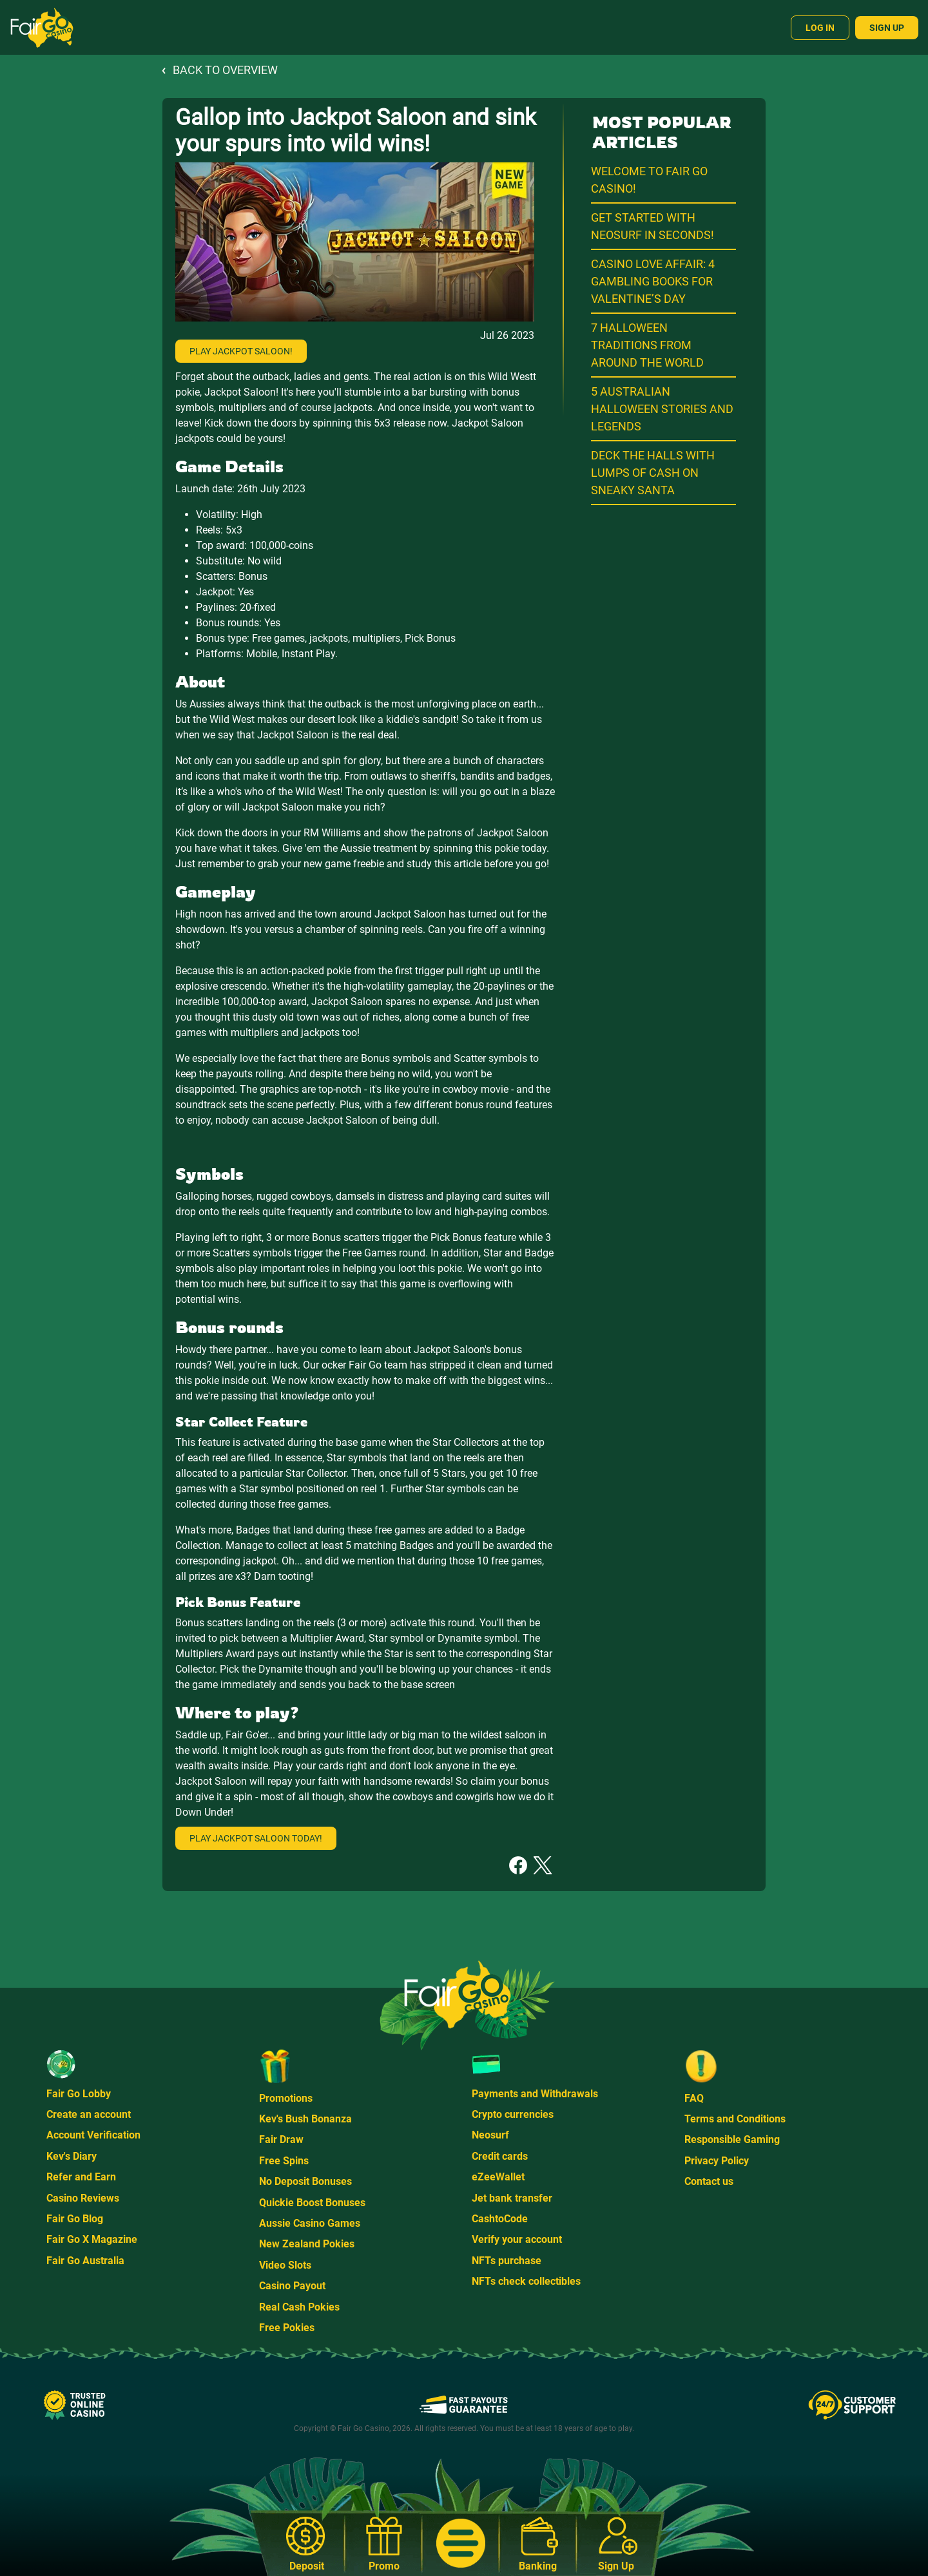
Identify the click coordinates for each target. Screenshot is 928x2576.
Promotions (286, 2098)
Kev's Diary (71, 2156)
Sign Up (886, 28)
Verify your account (517, 2239)
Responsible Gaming (732, 2139)
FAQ (694, 2098)
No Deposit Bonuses (305, 2181)
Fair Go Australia (85, 2260)
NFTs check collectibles (526, 2281)
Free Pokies (286, 2327)
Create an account (88, 2114)
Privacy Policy (716, 2161)
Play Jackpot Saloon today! (255, 1838)
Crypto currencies (513, 2114)
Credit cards (500, 2156)
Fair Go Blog (74, 2219)
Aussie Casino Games (309, 2223)
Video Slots (285, 2265)
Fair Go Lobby (78, 2094)
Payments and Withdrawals (535, 2094)
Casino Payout (292, 2286)
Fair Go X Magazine (91, 2239)
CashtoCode (500, 2219)
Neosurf (490, 2135)
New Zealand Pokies (306, 2244)
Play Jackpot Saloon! (241, 351)
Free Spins (284, 2161)
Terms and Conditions (735, 2119)
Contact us (708, 2181)
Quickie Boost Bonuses (312, 2202)
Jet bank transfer (512, 2198)
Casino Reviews (82, 2198)
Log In (820, 28)
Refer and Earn (81, 2177)
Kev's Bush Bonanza (305, 2119)
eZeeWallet (498, 2177)
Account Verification (93, 2135)
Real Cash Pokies (299, 2307)
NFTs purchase (506, 2260)
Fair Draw (281, 2139)
